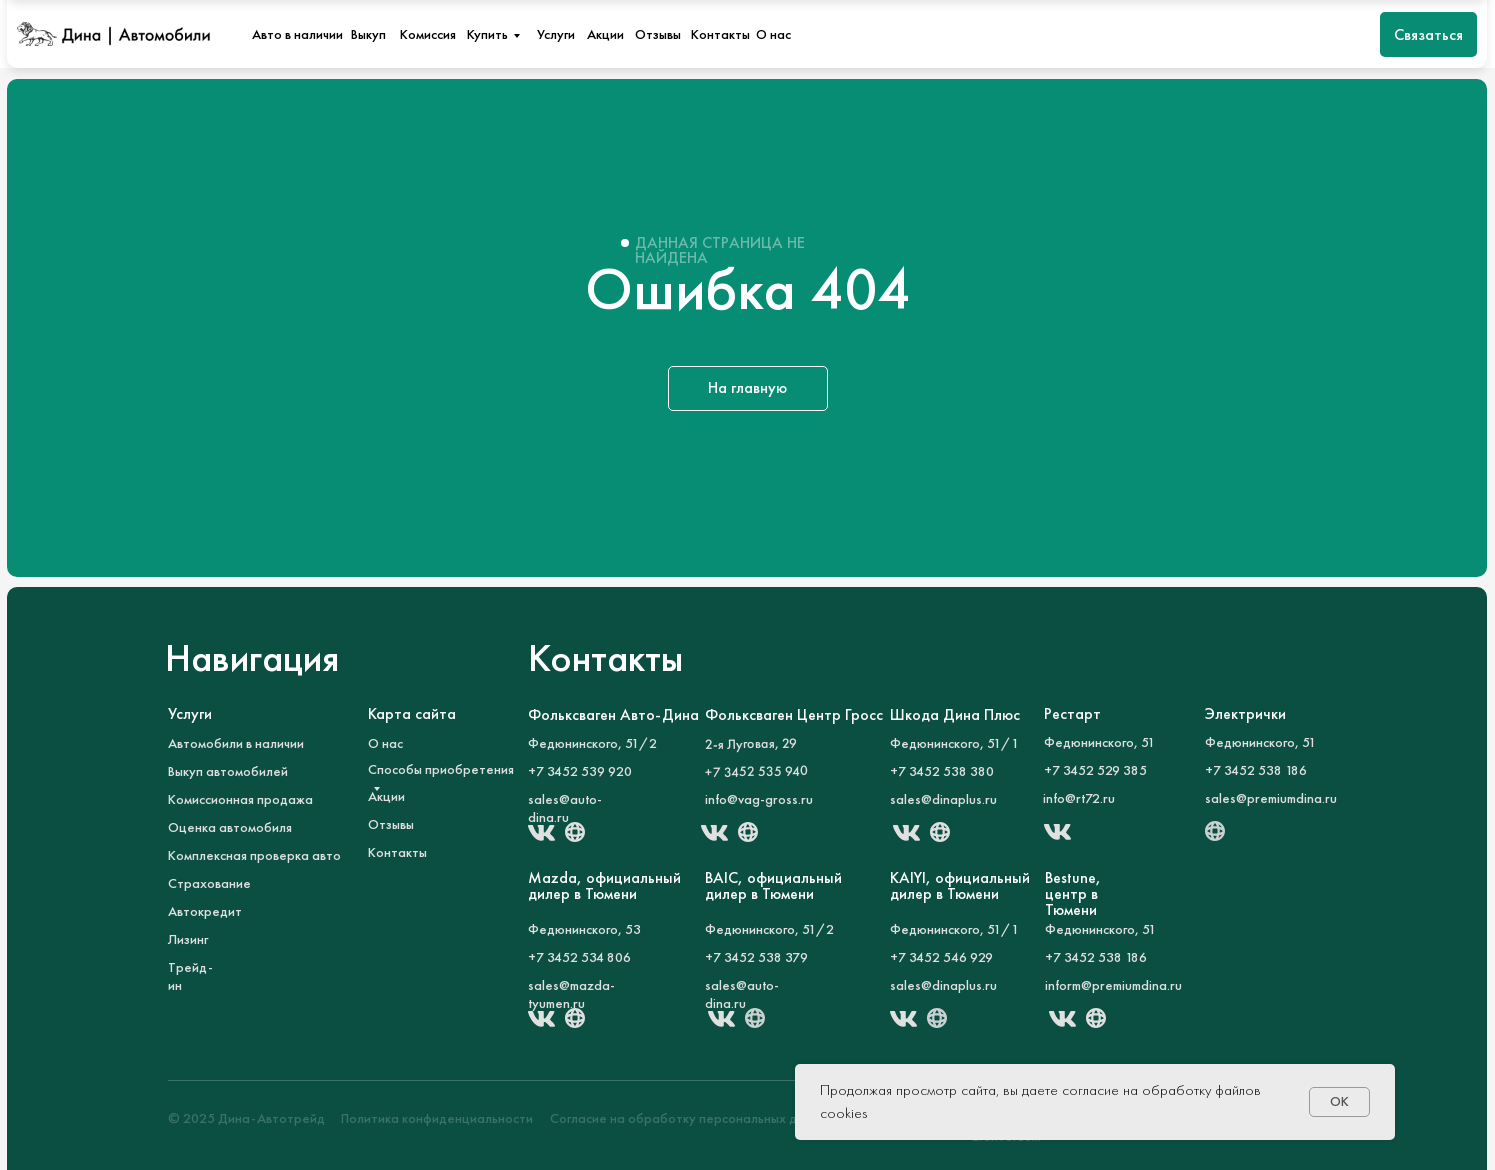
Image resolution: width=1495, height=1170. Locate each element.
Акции (605, 34)
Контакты (720, 34)
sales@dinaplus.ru (943, 799)
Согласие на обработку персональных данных (692, 1118)
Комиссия (428, 34)
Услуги (556, 34)
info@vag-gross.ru (759, 799)
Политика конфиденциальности (437, 1118)
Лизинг (188, 939)
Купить (487, 34)
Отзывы (658, 34)
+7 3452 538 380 (942, 771)
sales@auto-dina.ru (565, 808)
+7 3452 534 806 (579, 957)
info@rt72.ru (1079, 798)
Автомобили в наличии (236, 743)
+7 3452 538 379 (756, 957)
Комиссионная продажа (240, 799)
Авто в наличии (297, 34)
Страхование (209, 883)
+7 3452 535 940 (755, 771)
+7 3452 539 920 (580, 771)
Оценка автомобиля (230, 827)
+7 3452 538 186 (1256, 770)
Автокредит (205, 911)
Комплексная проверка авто (254, 855)
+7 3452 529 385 (1095, 770)
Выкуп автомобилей (228, 771)
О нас (773, 34)
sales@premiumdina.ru (1271, 798)
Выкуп (368, 34)
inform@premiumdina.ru (1113, 985)
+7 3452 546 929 (941, 957)
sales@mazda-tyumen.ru (571, 994)
